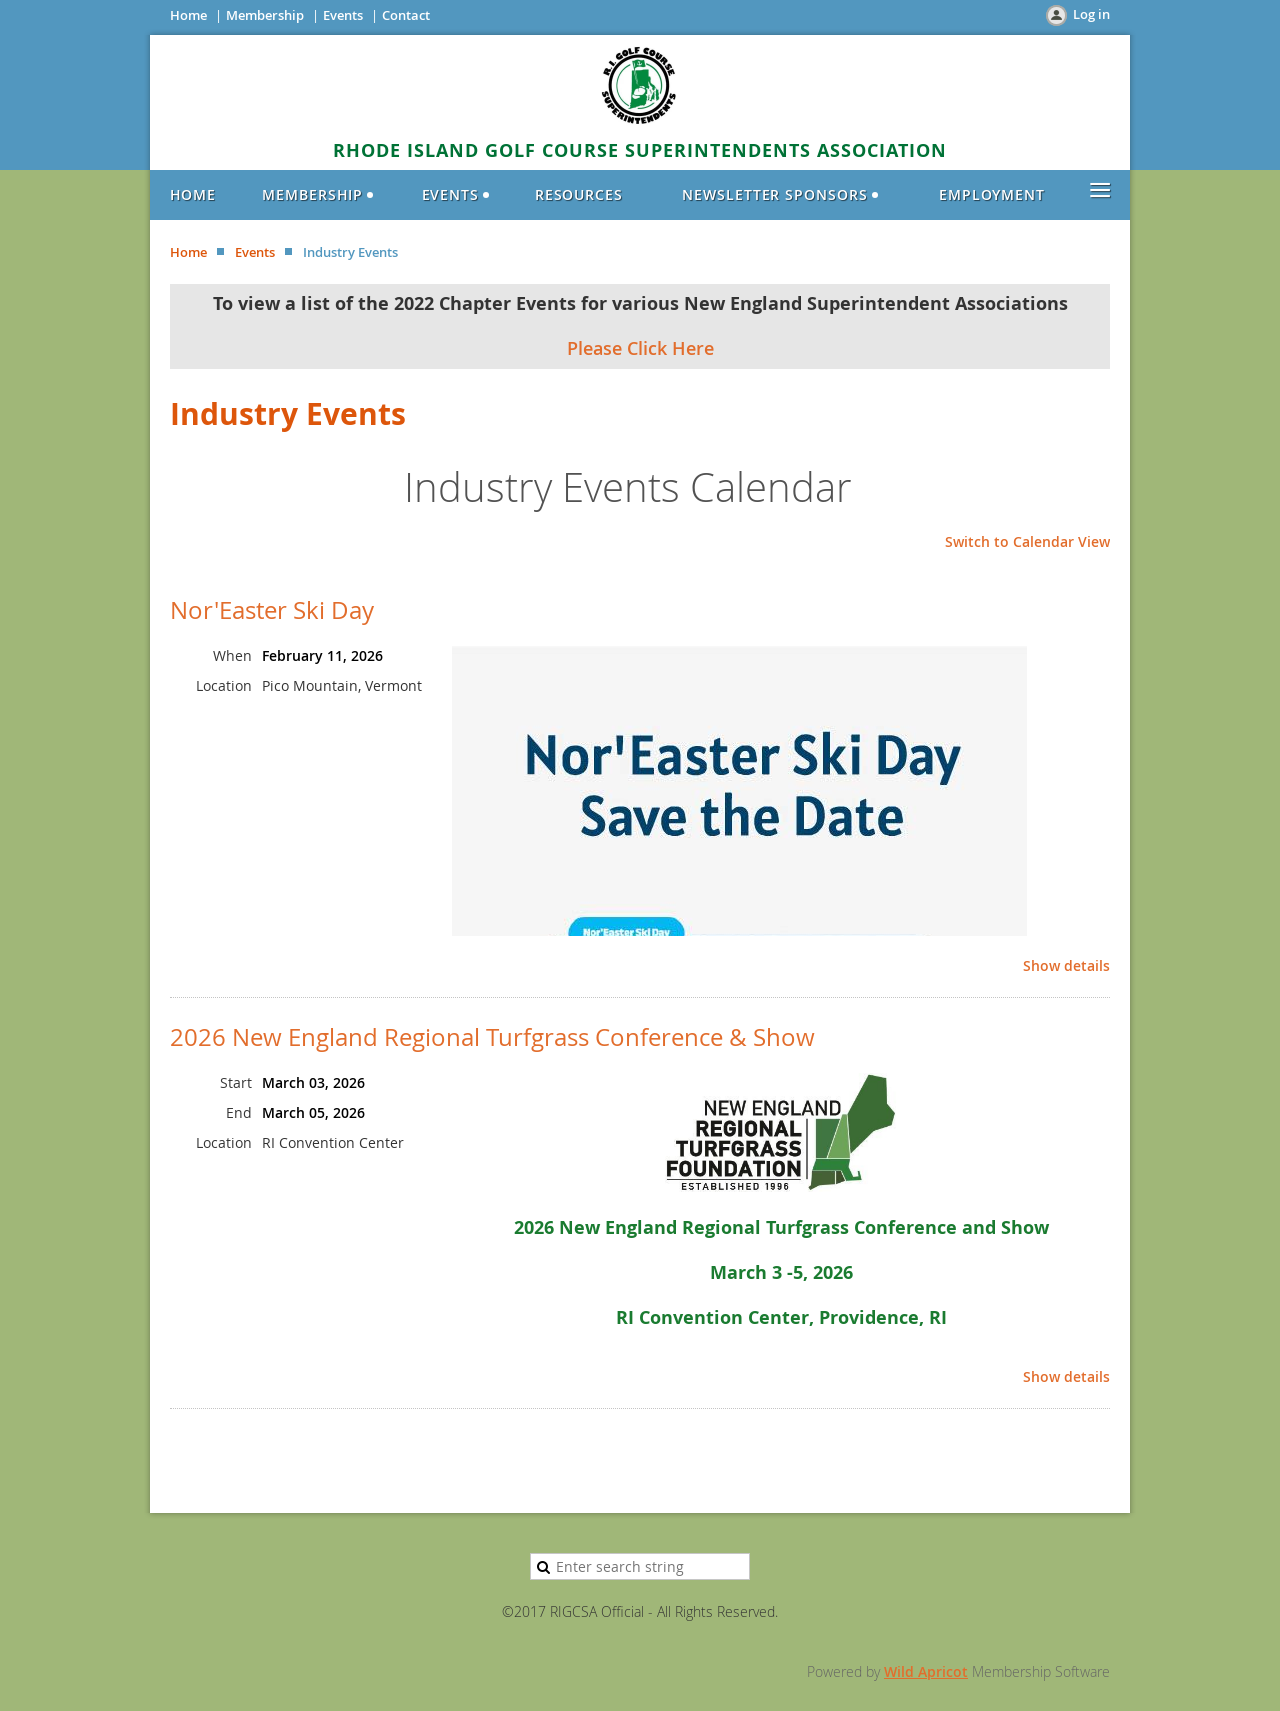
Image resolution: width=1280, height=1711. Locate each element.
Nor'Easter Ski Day (272, 610)
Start (236, 1082)
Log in (1091, 14)
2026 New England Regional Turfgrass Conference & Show (492, 1037)
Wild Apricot (926, 1671)
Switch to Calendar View (1027, 541)
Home (188, 15)
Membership (265, 15)
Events (343, 15)
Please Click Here (640, 348)
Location (224, 685)
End (239, 1112)
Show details (1066, 966)
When (232, 655)
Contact (406, 15)
